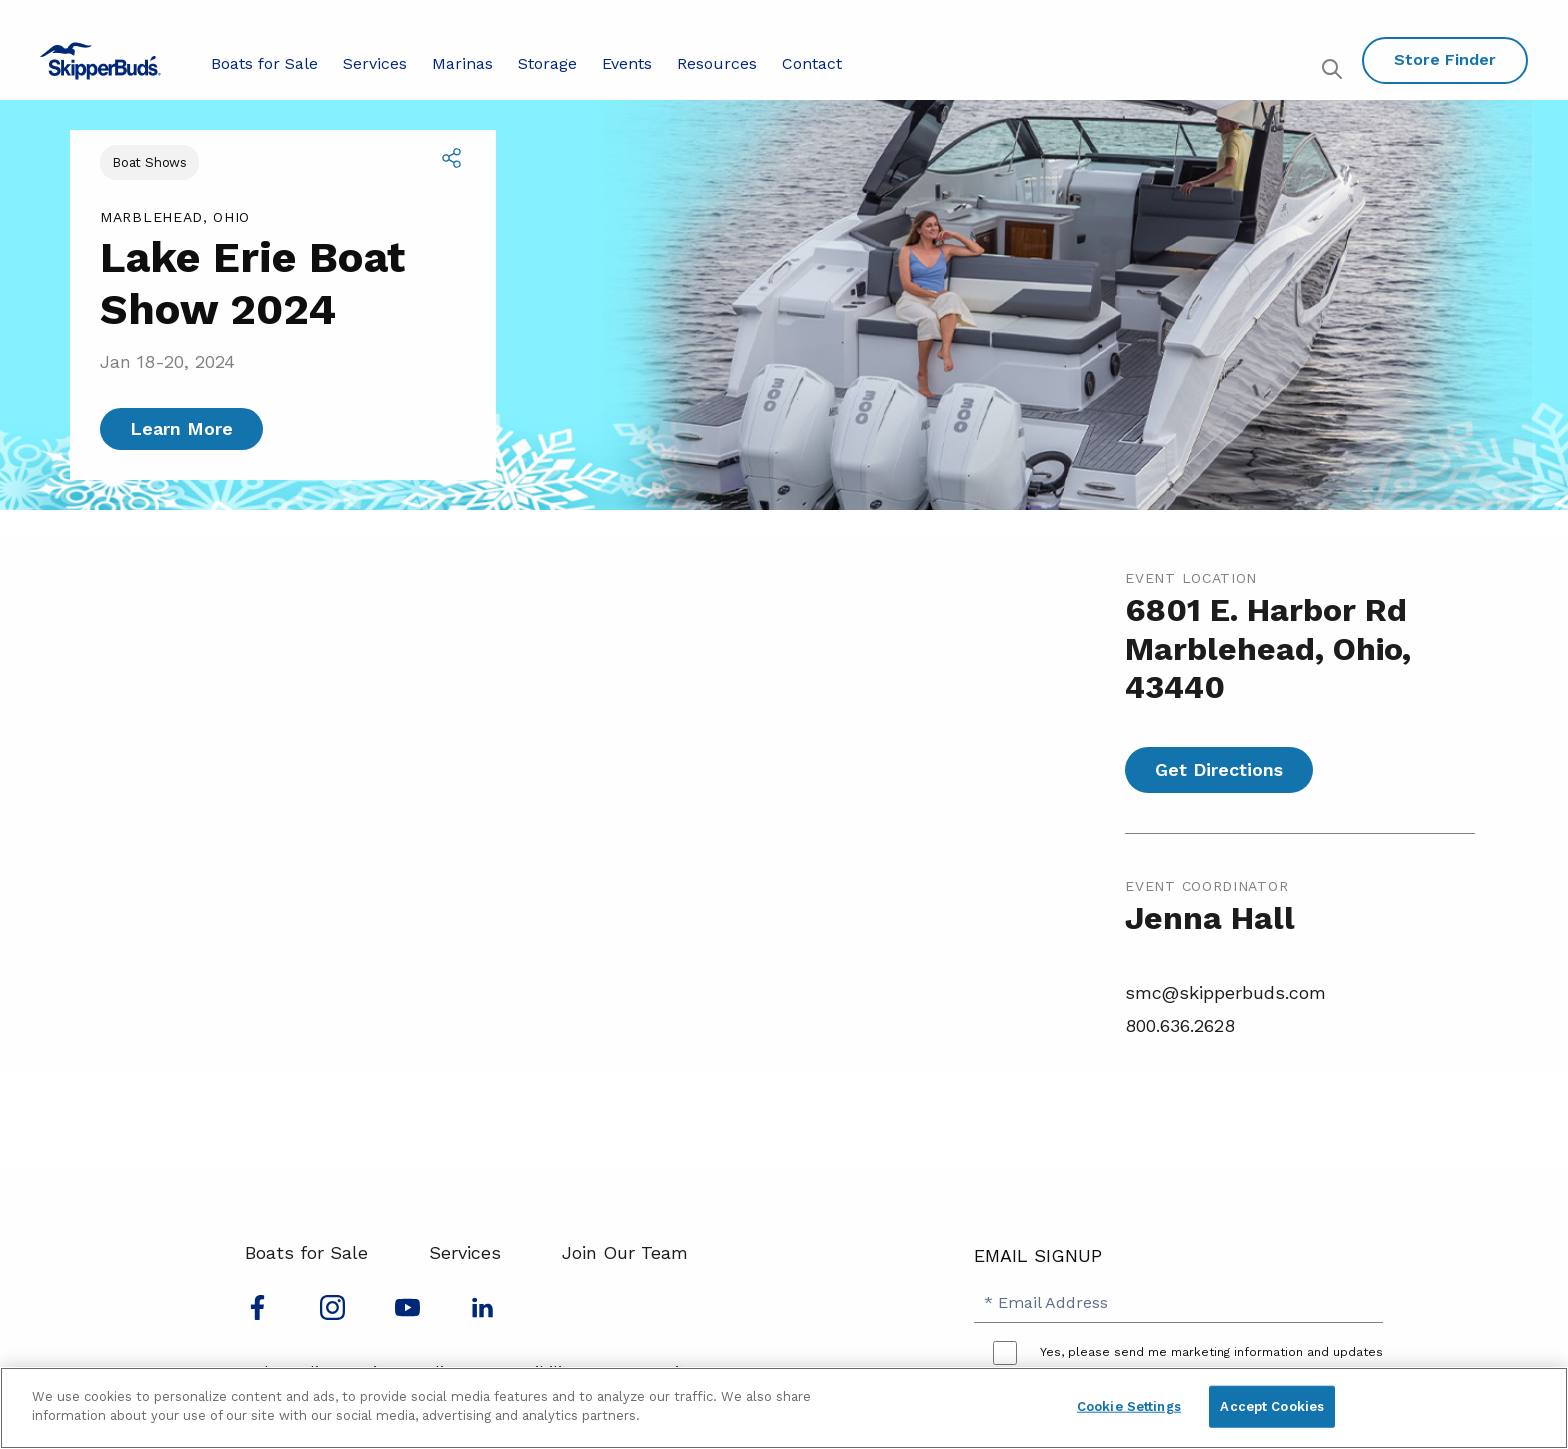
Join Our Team (625, 1252)
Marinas (462, 63)
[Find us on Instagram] (332, 1313)
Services (375, 63)
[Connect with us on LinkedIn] (482, 1313)
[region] (784, 1408)
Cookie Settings (1129, 1406)
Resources (717, 63)
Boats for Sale (264, 63)
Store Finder (1445, 59)
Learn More (181, 428)
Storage (547, 63)
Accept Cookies (1272, 1406)
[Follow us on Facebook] (257, 1313)
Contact (812, 63)
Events (627, 63)
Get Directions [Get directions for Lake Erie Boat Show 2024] (1219, 769)
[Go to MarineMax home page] (100, 61)
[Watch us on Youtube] (407, 1313)
